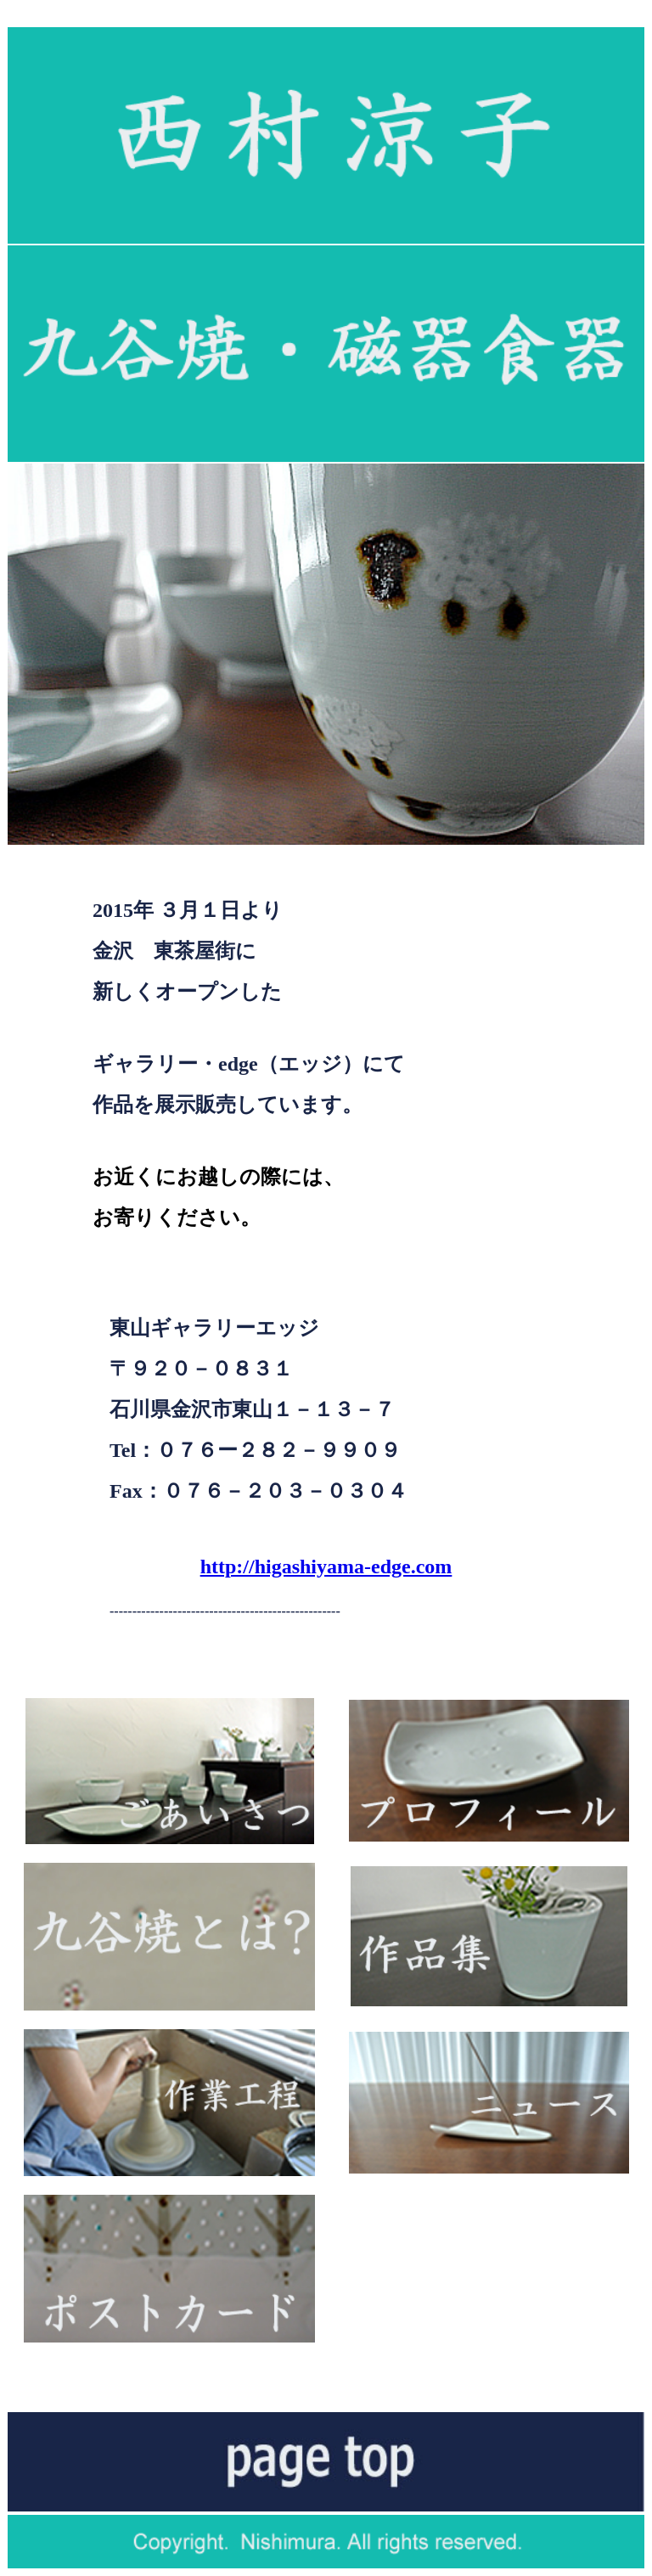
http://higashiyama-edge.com (326, 1566)
